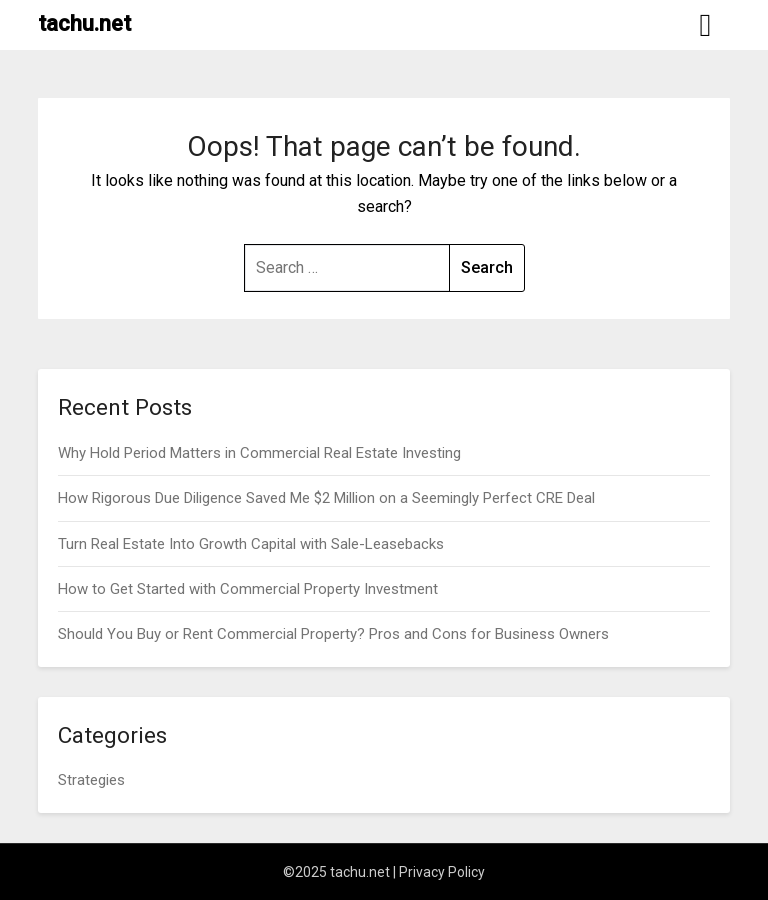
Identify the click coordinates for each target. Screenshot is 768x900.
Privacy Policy (442, 872)
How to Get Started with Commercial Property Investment (248, 589)
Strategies (91, 780)
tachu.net (84, 23)
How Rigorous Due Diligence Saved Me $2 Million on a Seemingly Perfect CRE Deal (326, 498)
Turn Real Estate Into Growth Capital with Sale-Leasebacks (251, 544)
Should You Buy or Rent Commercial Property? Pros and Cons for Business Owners (333, 634)
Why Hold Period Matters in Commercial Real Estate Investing (259, 453)
